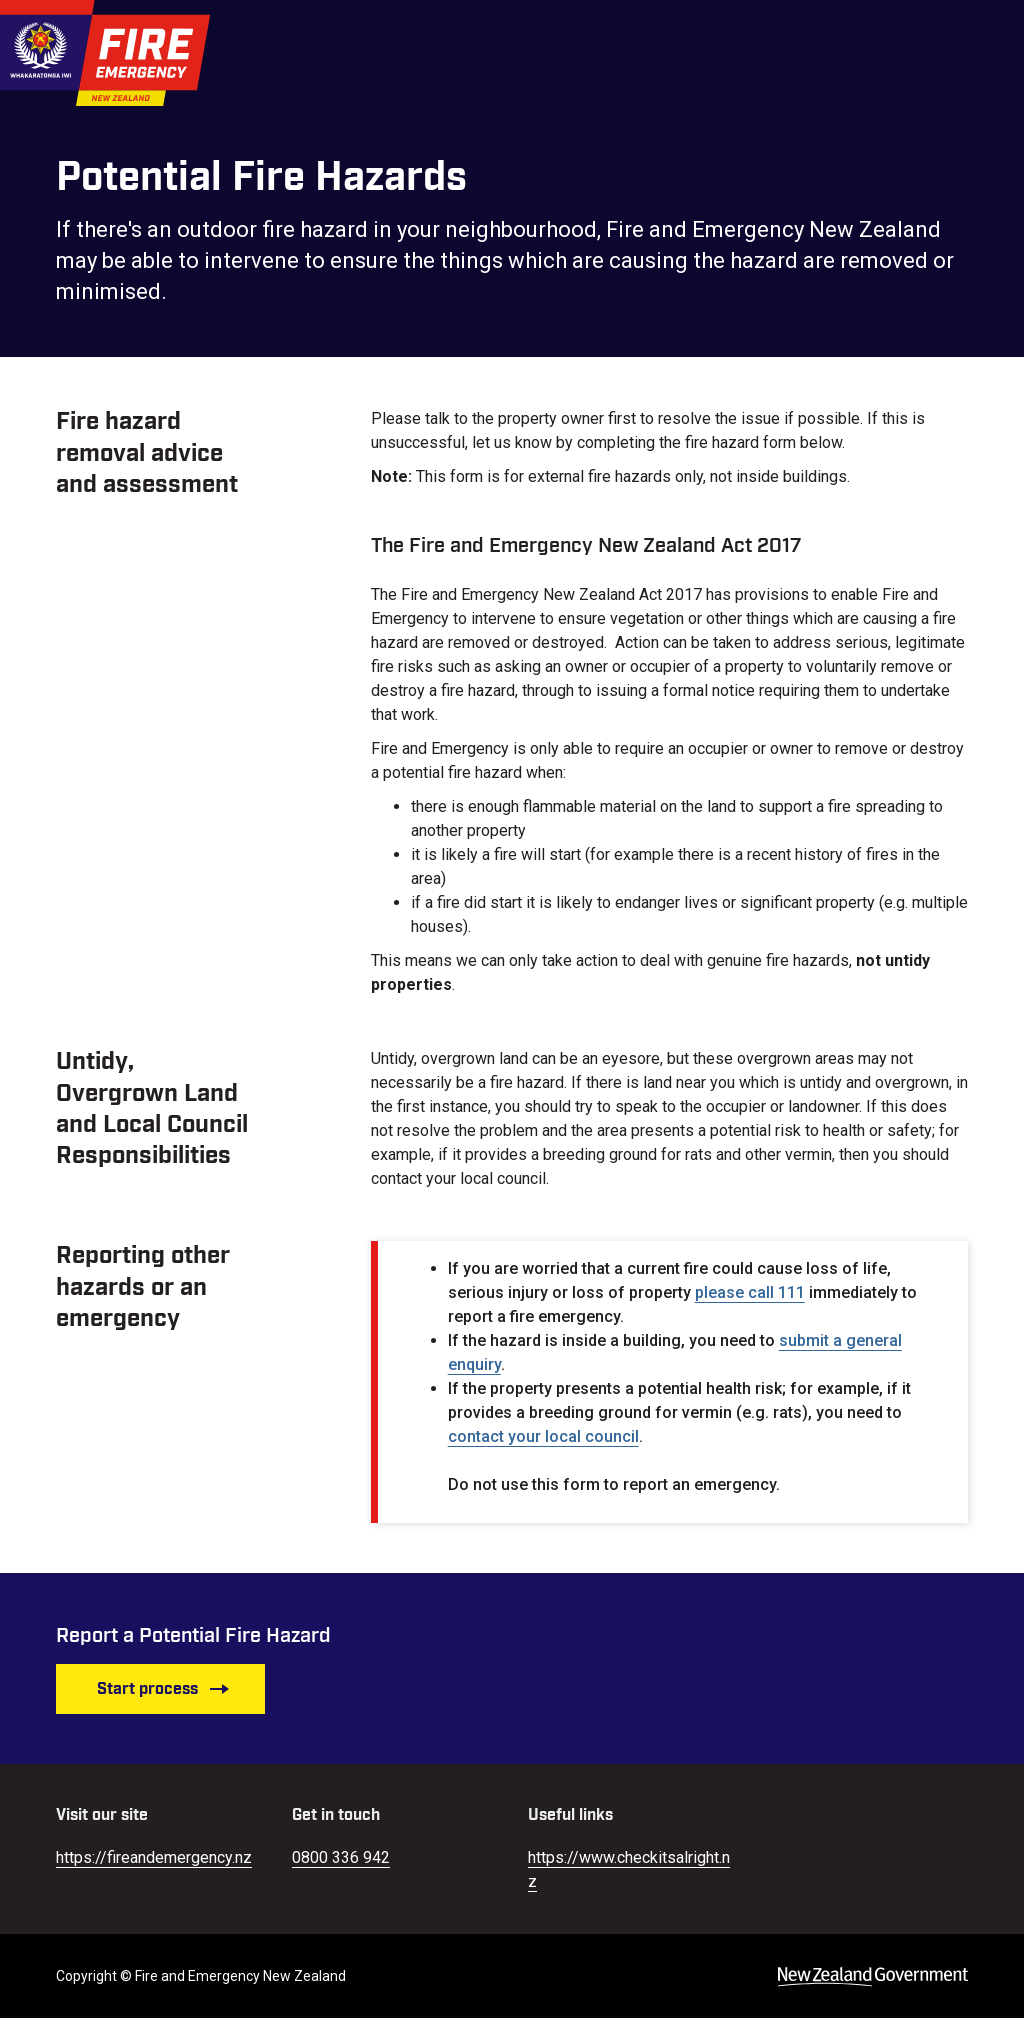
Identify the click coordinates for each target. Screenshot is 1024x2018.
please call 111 (750, 1292)
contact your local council (543, 1436)
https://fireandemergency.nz (154, 1857)
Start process (163, 1689)
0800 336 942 (341, 1857)
